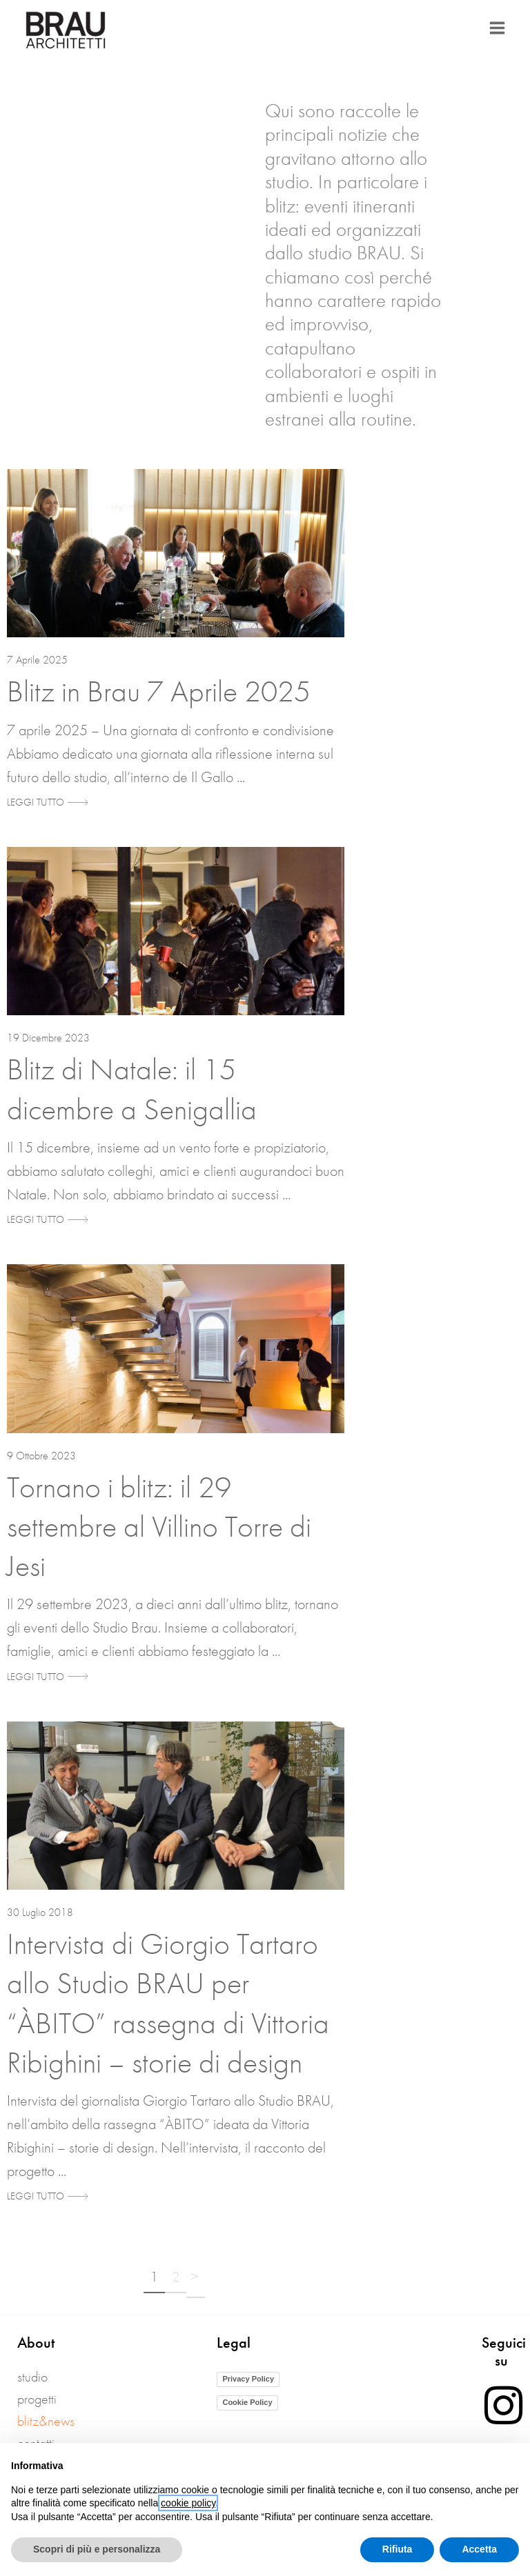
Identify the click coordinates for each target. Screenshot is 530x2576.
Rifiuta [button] (397, 2549)
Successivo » (195, 2280)
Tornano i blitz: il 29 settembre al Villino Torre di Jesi (159, 1526)
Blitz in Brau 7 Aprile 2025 (159, 691)
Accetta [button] (479, 2549)
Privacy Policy (248, 2379)
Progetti (37, 2399)
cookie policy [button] (188, 2502)
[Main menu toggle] (497, 28)
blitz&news (46, 2421)
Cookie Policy (247, 2402)
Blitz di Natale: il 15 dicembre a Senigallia (132, 1089)
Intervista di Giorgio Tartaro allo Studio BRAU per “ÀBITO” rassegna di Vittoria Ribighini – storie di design (168, 2002)
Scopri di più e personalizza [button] (96, 2549)
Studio (32, 2377)
